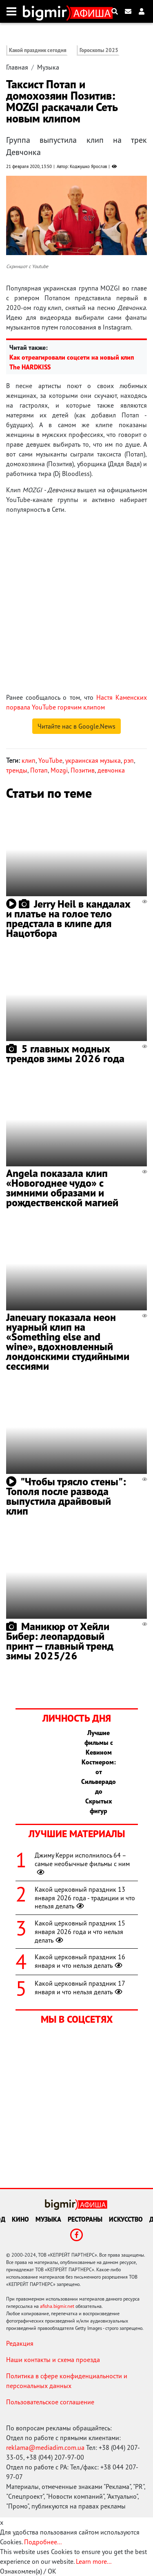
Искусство (126, 2219)
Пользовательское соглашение (50, 2402)
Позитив (83, 770)
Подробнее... (43, 2542)
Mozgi (59, 770)
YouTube (50, 760)
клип (28, 760)
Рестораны (85, 2219)
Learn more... (93, 2561)
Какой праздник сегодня (38, 50)
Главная (17, 67)
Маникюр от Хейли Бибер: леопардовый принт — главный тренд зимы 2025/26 (59, 1641)
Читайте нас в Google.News (76, 726)
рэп (129, 760)
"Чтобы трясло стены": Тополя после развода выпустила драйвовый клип (66, 1496)
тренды (16, 770)
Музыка (48, 67)
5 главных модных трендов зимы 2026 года (65, 1053)
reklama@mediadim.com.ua (45, 2447)
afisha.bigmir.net (57, 2306)
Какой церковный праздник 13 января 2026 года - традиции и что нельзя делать (85, 1897)
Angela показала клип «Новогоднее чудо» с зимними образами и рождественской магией (62, 1187)
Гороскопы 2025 (99, 50)
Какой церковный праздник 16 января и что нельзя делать (80, 1961)
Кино (20, 2219)
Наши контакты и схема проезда (53, 2360)
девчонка (111, 770)
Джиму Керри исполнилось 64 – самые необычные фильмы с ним (82, 1863)
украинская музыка (93, 760)
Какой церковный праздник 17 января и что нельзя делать (80, 1987)
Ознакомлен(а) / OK (28, 2571)
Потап (39, 770)
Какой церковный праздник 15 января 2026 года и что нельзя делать (80, 1931)
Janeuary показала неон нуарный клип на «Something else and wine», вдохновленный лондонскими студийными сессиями (67, 1341)
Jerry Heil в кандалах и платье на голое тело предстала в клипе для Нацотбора (68, 918)
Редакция (19, 2343)
